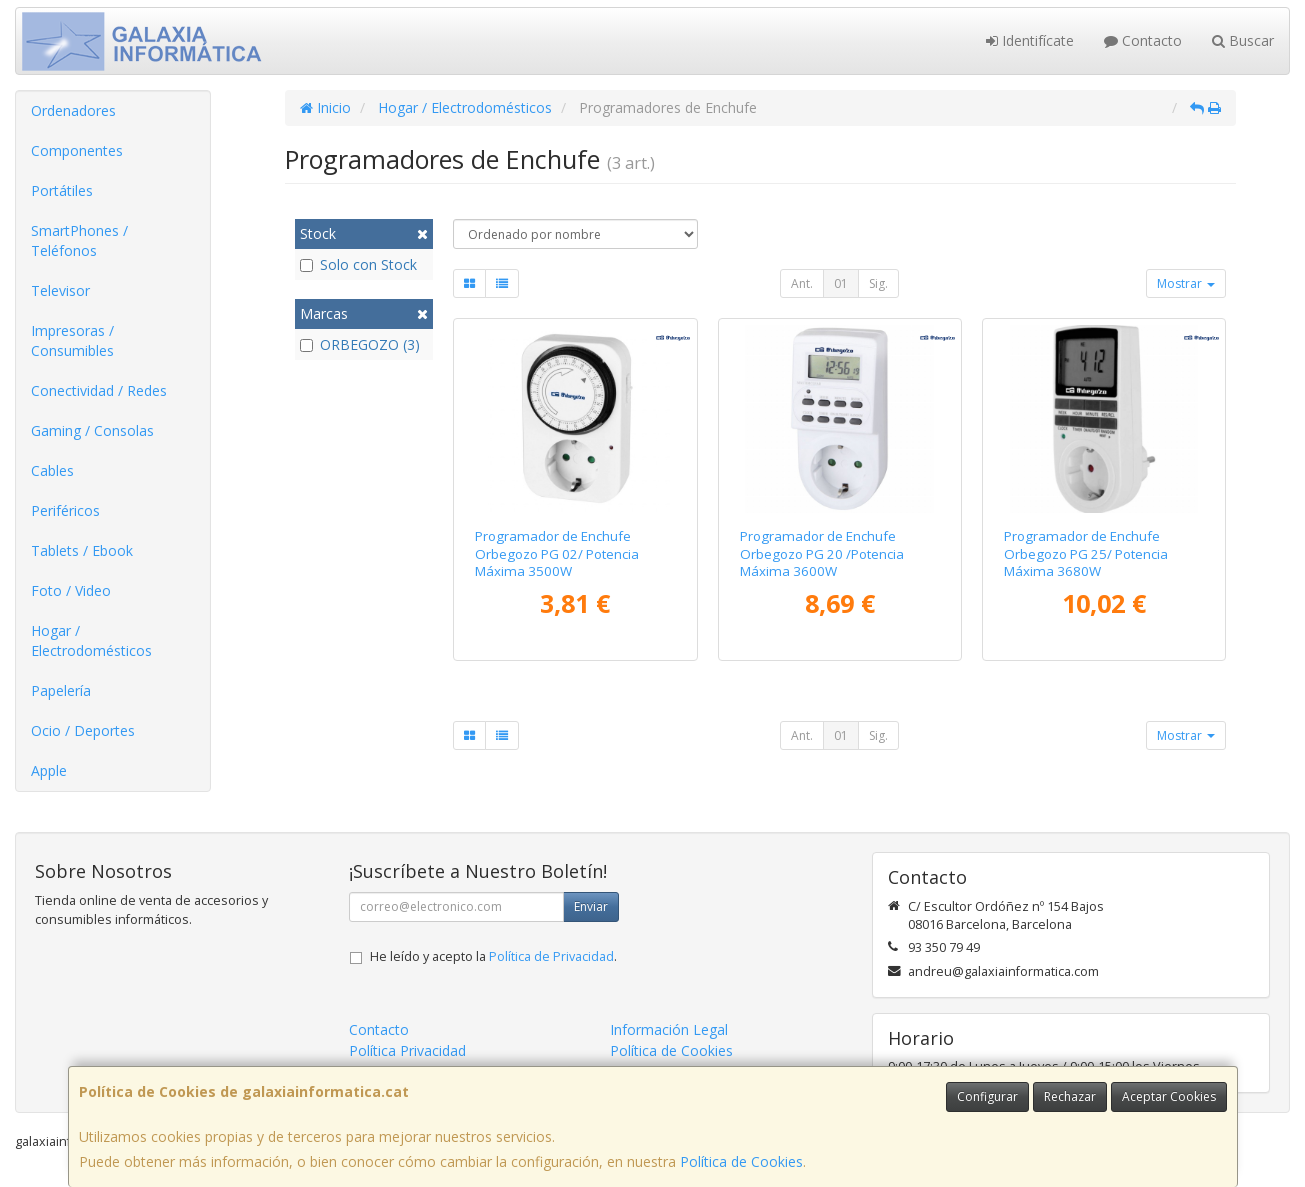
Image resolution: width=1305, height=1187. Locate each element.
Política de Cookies (741, 1161)
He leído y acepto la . (493, 956)
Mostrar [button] (1186, 283)
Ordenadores (73, 110)
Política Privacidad (407, 1050)
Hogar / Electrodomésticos (91, 640)
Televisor (60, 290)
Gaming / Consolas (92, 430)
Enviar (591, 906)
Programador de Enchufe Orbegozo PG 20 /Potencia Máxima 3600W (822, 553)
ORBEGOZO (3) (360, 344)
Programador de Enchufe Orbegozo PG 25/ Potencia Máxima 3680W (1086, 553)
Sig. (878, 283)
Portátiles (62, 190)
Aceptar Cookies (1169, 1096)
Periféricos (65, 510)
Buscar (1243, 40)
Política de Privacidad (551, 956)
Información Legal (669, 1029)
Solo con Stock (358, 264)
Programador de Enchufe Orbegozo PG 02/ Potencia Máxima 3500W (557, 553)
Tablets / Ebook (82, 550)
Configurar (987, 1096)
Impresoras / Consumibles (72, 340)
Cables (52, 470)
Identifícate (1030, 40)
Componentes (77, 150)
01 (841, 283)
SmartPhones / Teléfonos (79, 240)
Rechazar (1070, 1096)
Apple (49, 770)
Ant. (802, 283)
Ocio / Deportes (83, 730)
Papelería (61, 690)
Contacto (1143, 40)
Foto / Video (71, 590)
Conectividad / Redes (99, 390)
